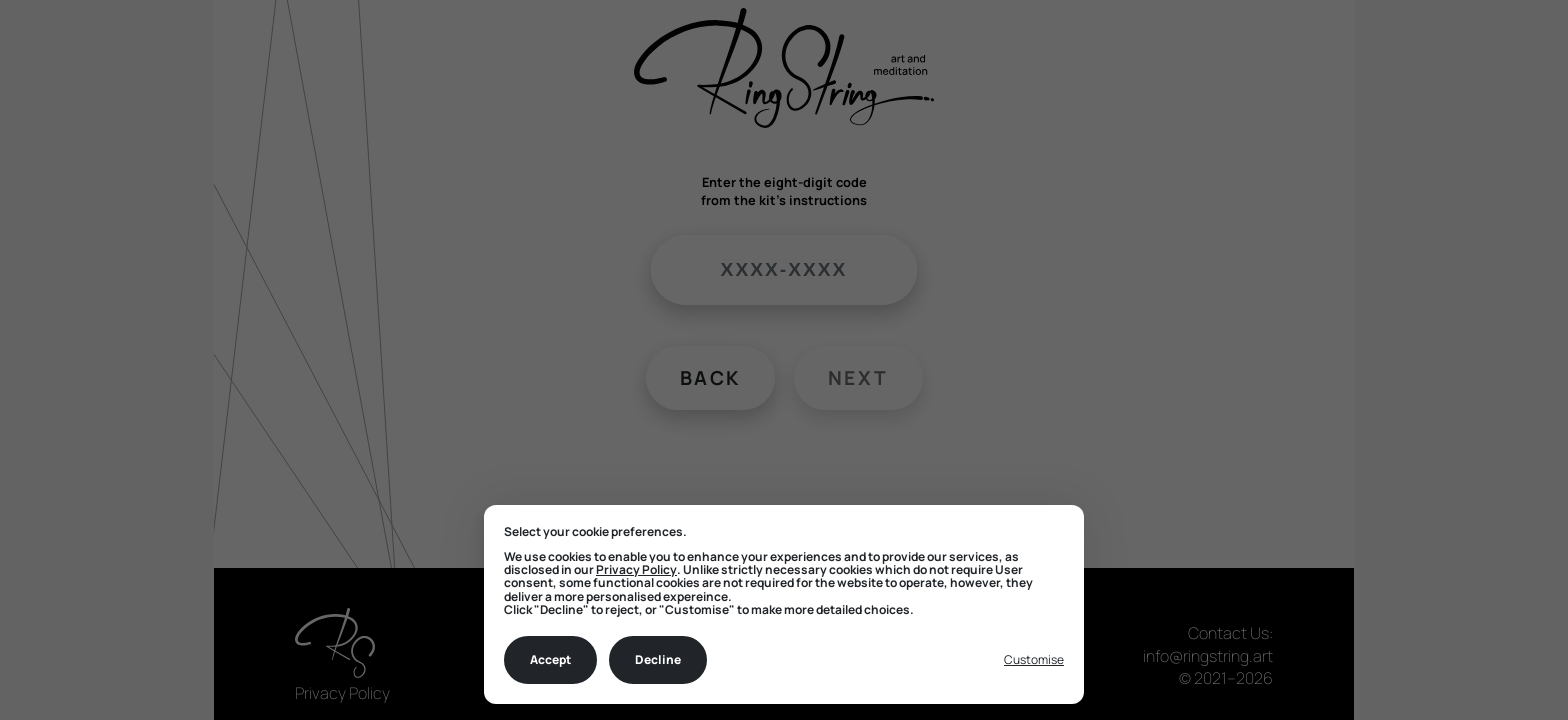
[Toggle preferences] (1034, 660)
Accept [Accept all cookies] (550, 659)
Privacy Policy (636, 569)
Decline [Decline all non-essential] (658, 659)
